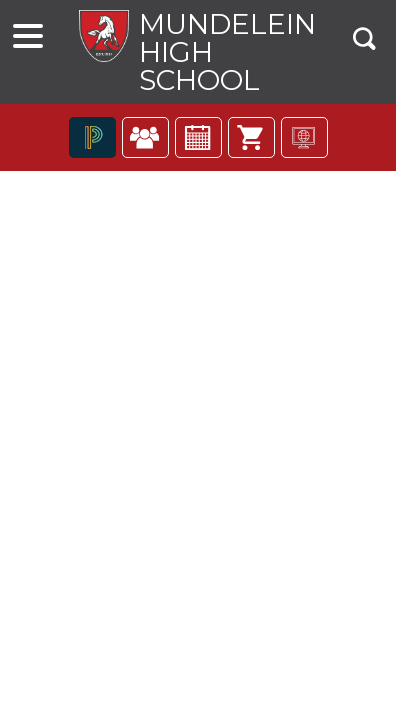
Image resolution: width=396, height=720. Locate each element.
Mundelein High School (227, 52)
